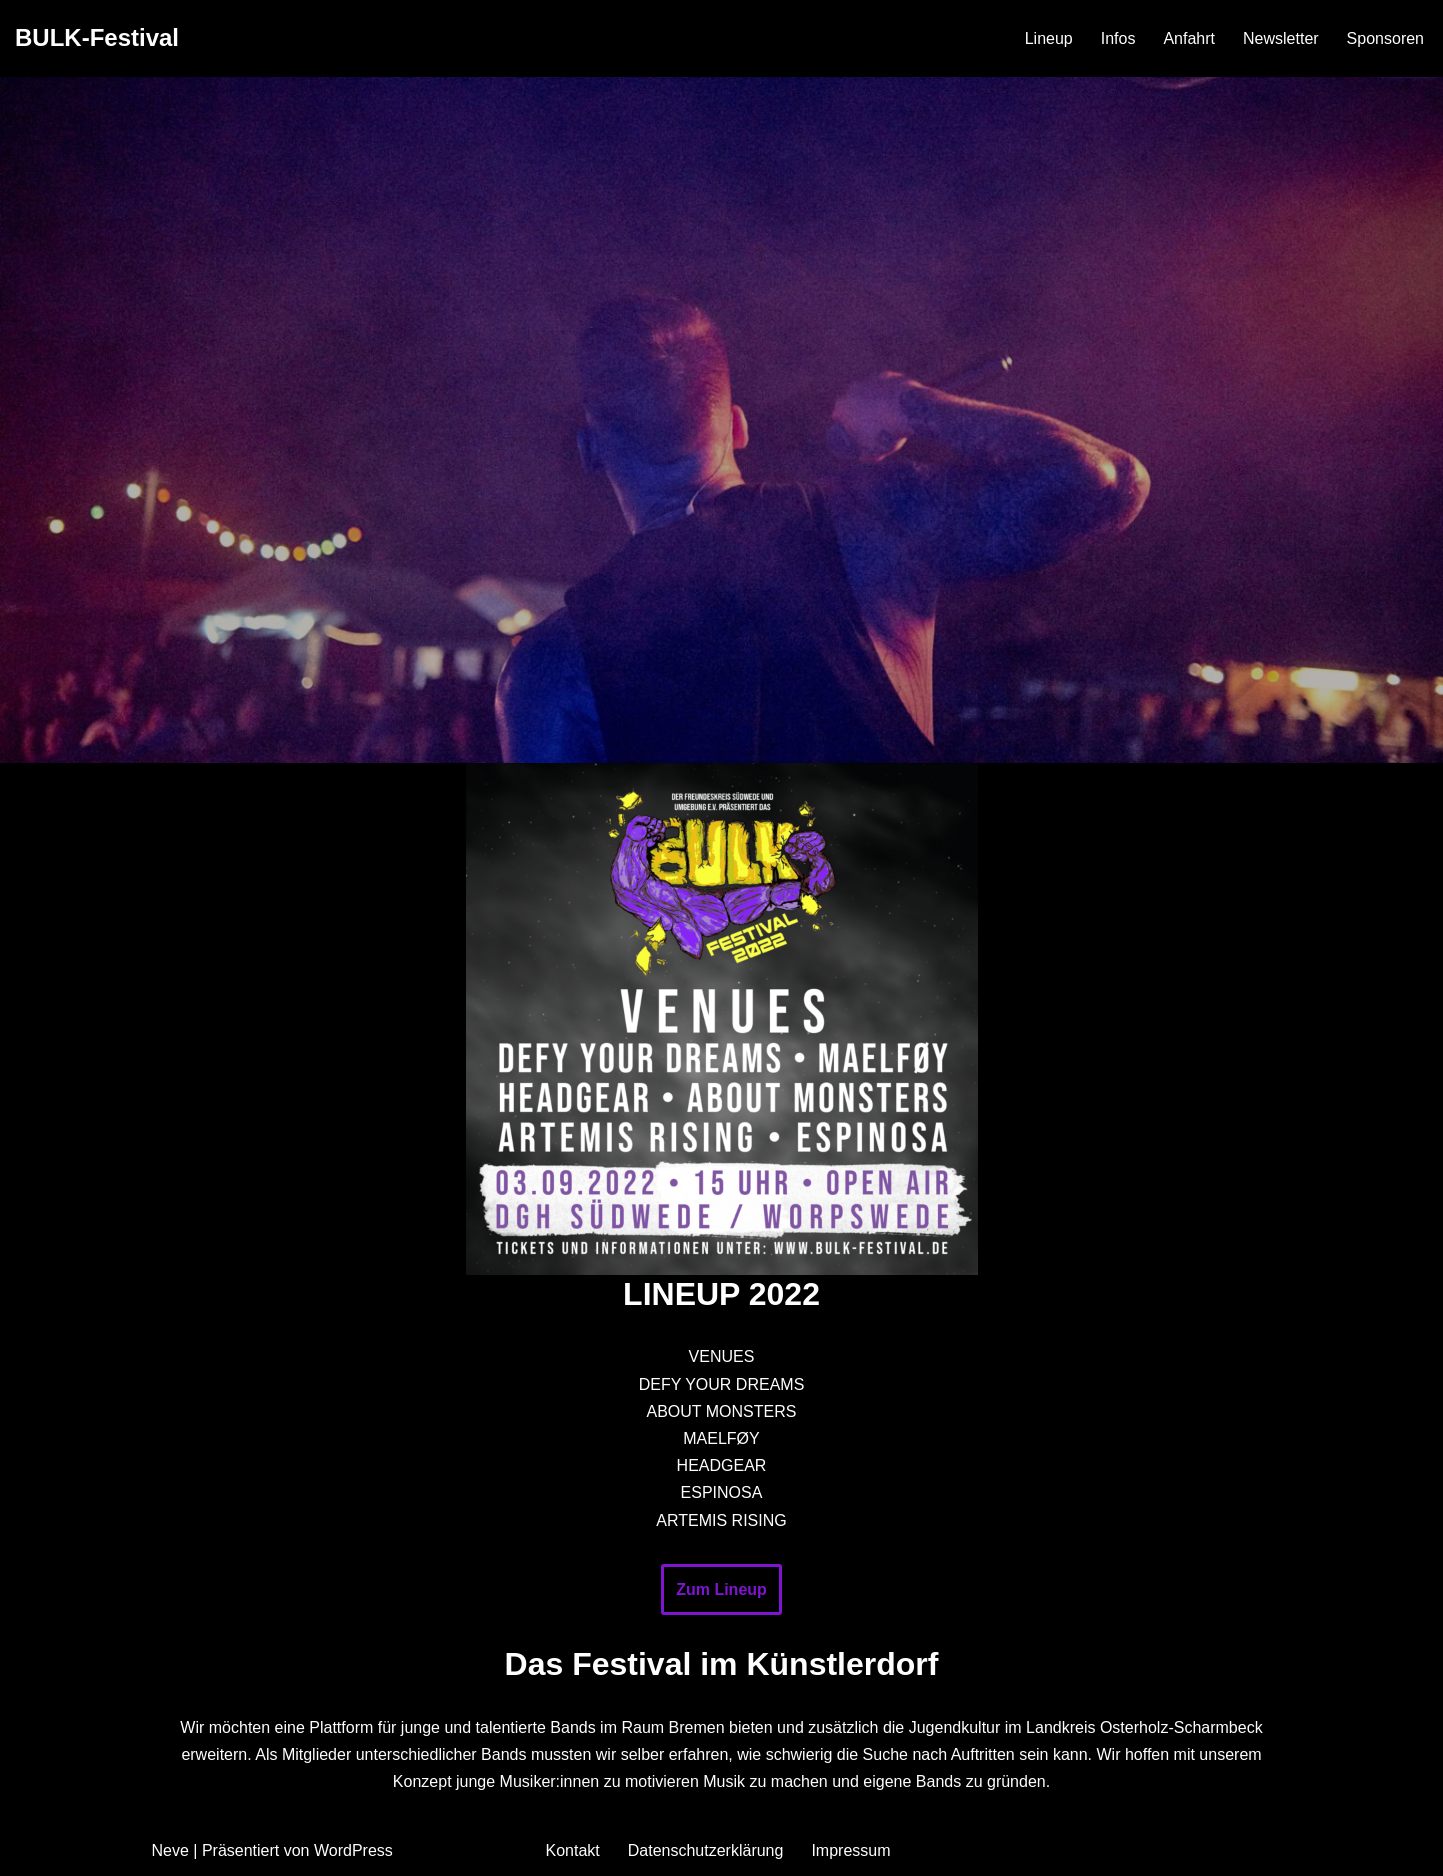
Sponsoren (1385, 38)
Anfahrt (1189, 38)
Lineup (1049, 38)
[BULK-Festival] (97, 38)
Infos (1118, 38)
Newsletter (1281, 38)
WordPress (353, 1850)
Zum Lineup (721, 1589)
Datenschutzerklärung (706, 1850)
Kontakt (573, 1850)
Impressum (850, 1850)
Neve (170, 1850)
